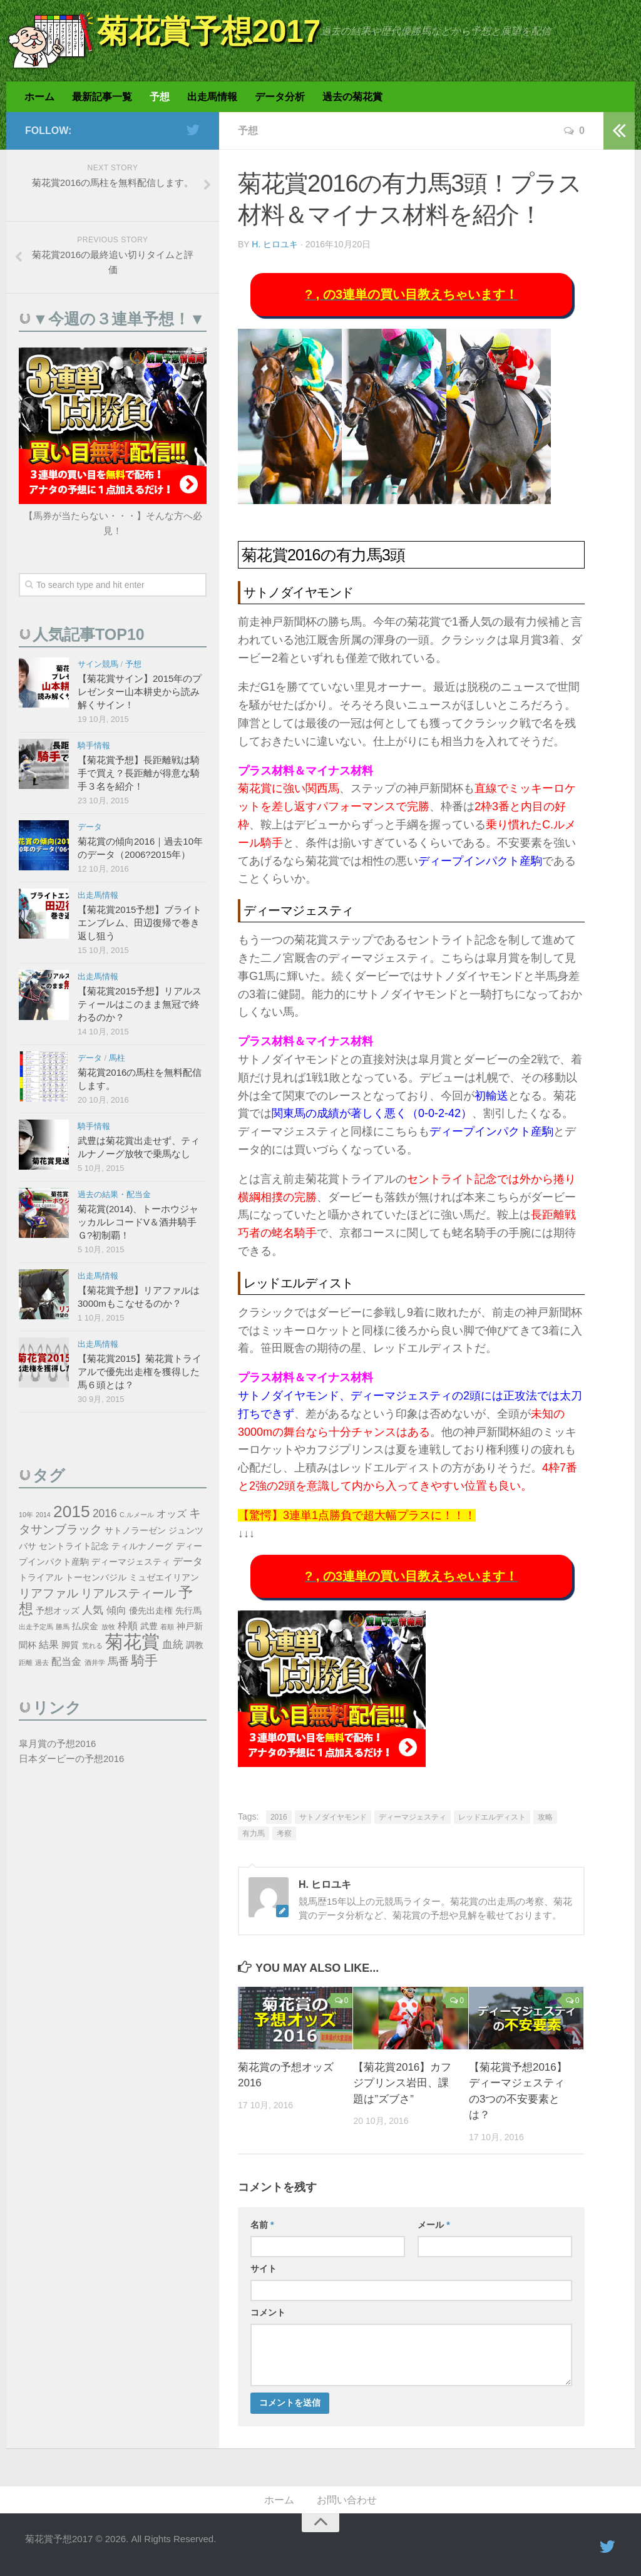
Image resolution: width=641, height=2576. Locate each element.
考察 (284, 1833)
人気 (92, 1610)
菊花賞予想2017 (208, 31)
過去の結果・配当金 (114, 1194)
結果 (49, 1644)
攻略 (545, 1817)
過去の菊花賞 (352, 96)
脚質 (70, 1645)
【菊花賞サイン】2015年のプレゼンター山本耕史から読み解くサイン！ (140, 691)
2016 (278, 1817)
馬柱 (117, 1058)
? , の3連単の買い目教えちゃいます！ (411, 294)
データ (90, 827)
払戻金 (85, 1626)
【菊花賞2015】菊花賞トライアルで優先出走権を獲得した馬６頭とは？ (140, 1371)
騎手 (144, 1660)
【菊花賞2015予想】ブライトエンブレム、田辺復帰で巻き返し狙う (140, 922)
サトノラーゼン (135, 1530)
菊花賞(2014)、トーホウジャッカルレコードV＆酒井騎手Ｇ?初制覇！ (138, 1221)
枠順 (128, 1625)
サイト (263, 2269)
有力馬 (253, 1833)
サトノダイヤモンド (333, 1817)
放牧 (108, 1627)
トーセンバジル (95, 1577)
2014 (43, 1514)
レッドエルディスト (492, 1817)
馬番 (118, 1661)
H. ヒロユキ (275, 244)
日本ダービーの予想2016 (71, 1758)
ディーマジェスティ (412, 1817)
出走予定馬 (36, 1627)
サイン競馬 (98, 664)
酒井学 (95, 1662)
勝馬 (62, 1627)
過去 (42, 1662)
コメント (267, 2312)
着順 (167, 1627)
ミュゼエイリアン (164, 1577)
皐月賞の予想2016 (57, 1743)
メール (433, 2225)
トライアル (41, 1577)
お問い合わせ (347, 2500)
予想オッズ (57, 1610)
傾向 (116, 1610)
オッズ (171, 1513)
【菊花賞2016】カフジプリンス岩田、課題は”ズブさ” (402, 2083)
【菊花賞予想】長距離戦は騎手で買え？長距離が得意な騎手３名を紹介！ (139, 773)
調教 (194, 1645)
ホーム (39, 96)
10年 (26, 1514)
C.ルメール (137, 1514)
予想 (160, 96)
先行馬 (188, 1610)
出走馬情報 (212, 96)
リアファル (48, 1593)
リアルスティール (128, 1593)
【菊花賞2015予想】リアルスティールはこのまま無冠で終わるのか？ (140, 1004)
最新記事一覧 (102, 96)
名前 (262, 2225)
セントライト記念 (74, 1546)
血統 (172, 1644)
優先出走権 (151, 1610)
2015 (71, 1511)
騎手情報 (94, 745)
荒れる (92, 1645)
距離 (26, 1662)
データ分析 (280, 96)
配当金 (66, 1661)
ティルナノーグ (142, 1546)
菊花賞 (132, 1641)
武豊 (149, 1626)
